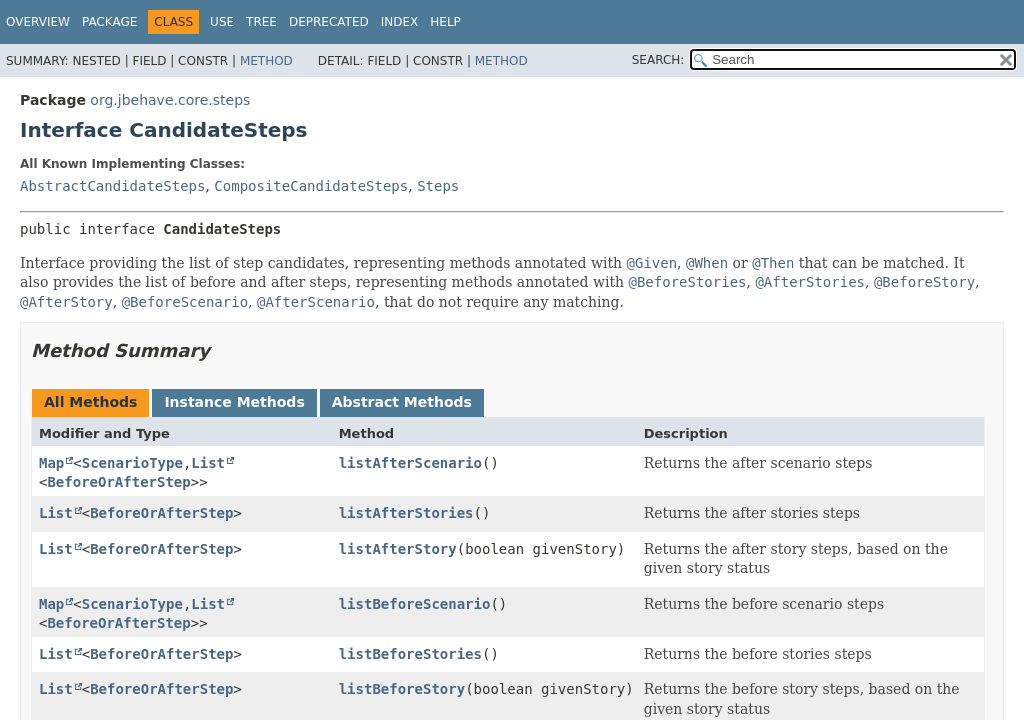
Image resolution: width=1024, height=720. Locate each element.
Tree (261, 22)
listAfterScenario (410, 463)
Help (445, 22)
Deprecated (329, 22)
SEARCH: (658, 60)
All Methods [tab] (90, 402)
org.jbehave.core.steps (170, 100)
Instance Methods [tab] (234, 402)
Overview (38, 22)
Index (400, 22)
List (208, 463)
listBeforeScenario (415, 604)
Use (222, 22)
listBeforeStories (410, 654)
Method (266, 61)
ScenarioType (132, 463)
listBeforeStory (402, 689)
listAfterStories (406, 513)
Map (51, 463)
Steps (438, 186)
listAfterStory (398, 549)
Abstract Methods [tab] (402, 402)
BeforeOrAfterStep (118, 482)
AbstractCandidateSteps (112, 186)
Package (109, 22)
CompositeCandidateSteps (311, 186)
